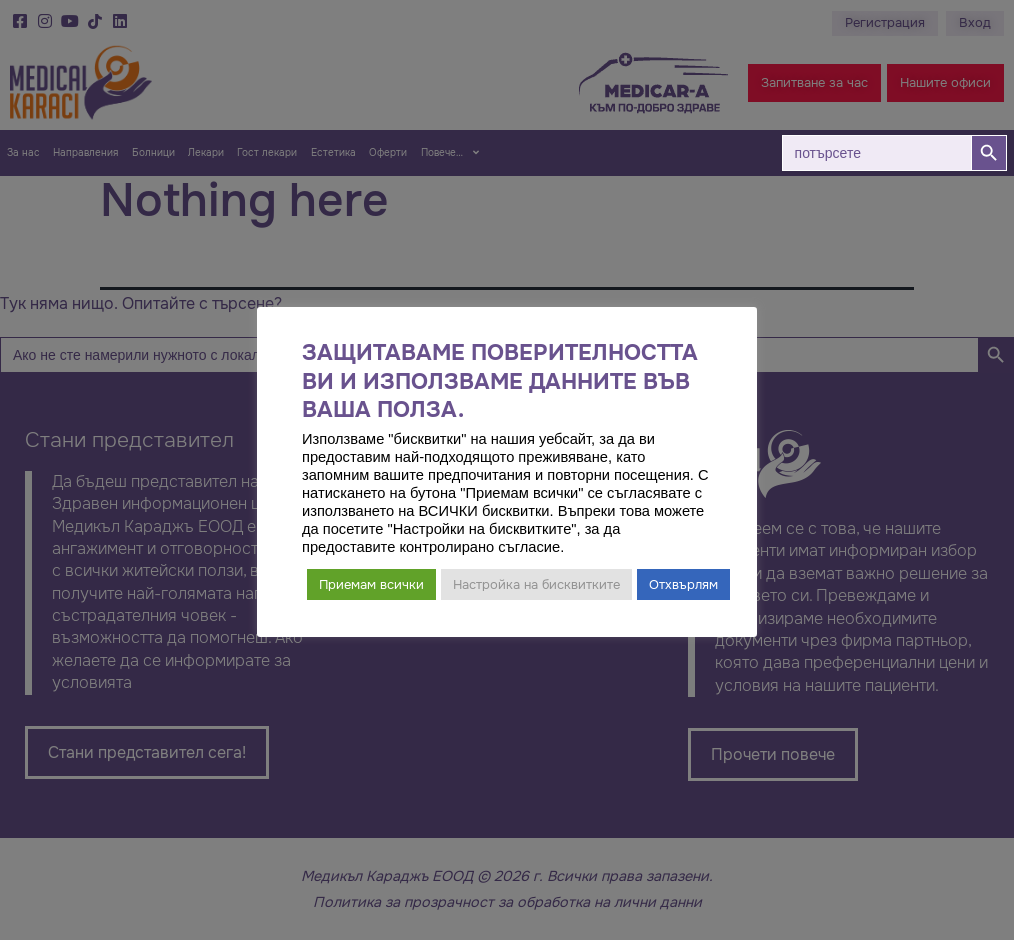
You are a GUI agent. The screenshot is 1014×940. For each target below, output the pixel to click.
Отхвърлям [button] (683, 584)
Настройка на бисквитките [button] (536, 584)
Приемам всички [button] (371, 584)
